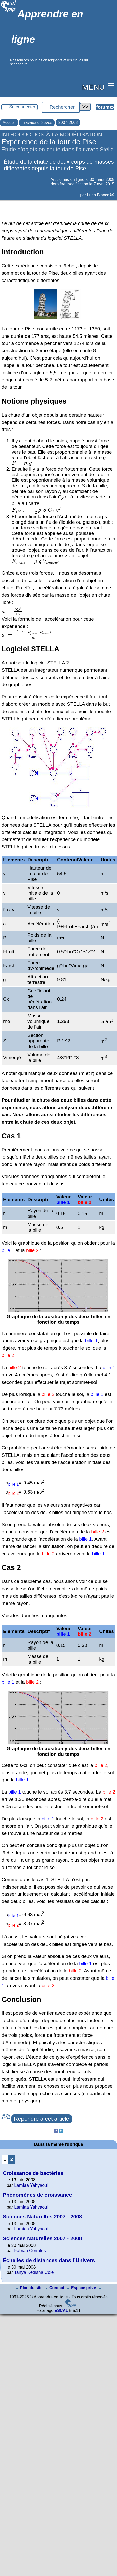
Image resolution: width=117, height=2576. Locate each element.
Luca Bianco (98, 195)
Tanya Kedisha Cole (34, 2272)
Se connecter (22, 106)
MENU (93, 87)
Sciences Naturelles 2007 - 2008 (42, 2216)
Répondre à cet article (41, 2119)
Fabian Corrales (30, 2250)
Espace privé (82, 2288)
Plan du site (30, 2288)
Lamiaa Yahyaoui (31, 2185)
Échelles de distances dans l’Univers (49, 2260)
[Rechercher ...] (61, 107)
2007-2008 (68, 122)
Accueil (9, 122)
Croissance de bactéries (33, 2173)
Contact (55, 2288)
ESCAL (61, 2310)
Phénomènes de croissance (37, 2195)
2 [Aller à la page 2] (11, 2159)
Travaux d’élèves (37, 122)
